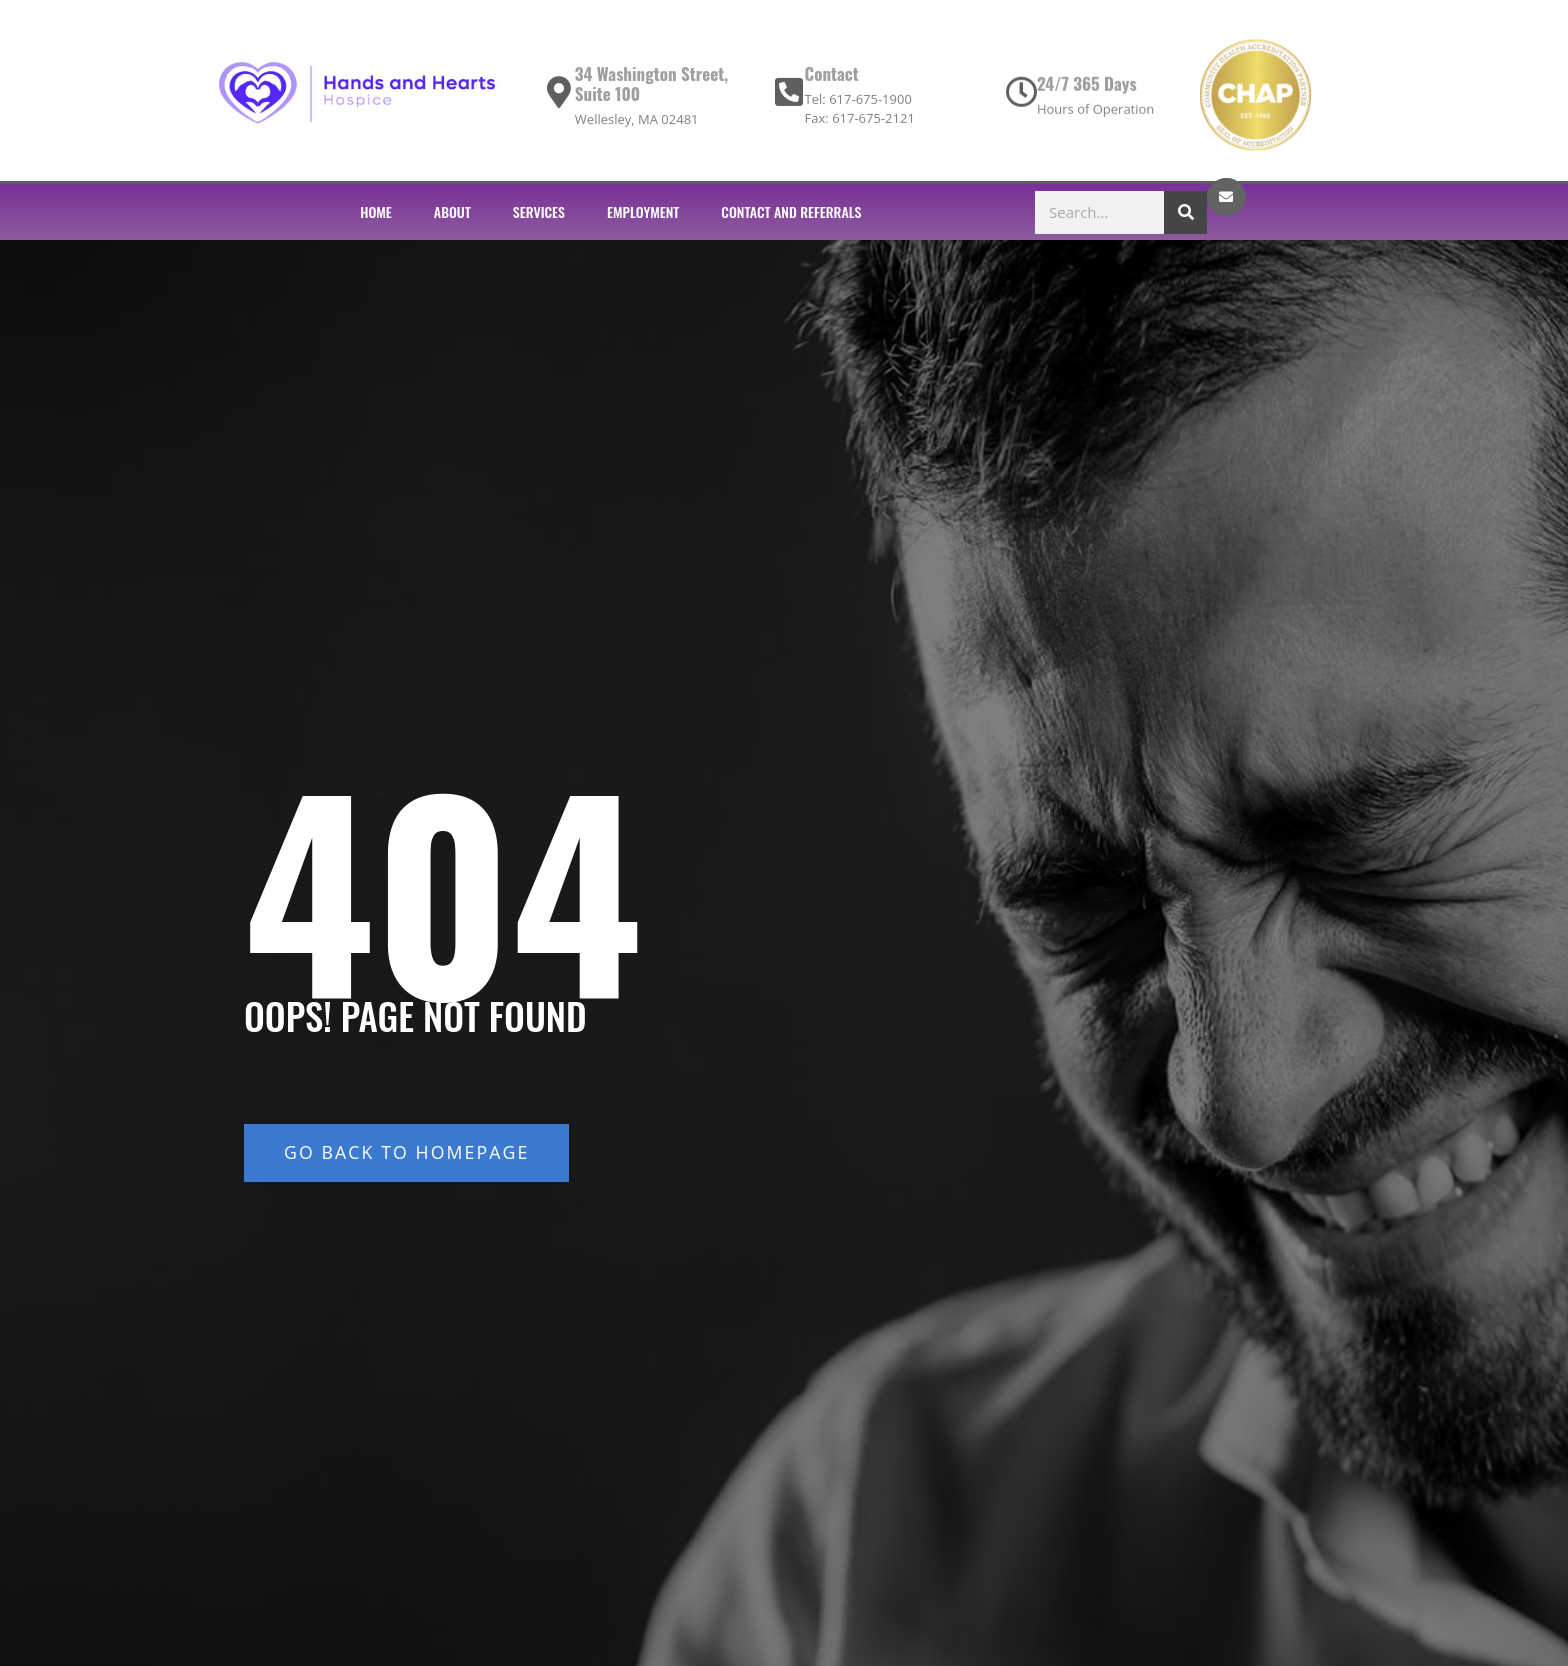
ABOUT (452, 211)
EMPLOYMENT (643, 211)
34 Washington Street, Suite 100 (651, 89)
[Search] (1185, 212)
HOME (376, 211)
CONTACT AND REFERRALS (791, 211)
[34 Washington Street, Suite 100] (559, 98)
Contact (831, 79)
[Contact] (788, 98)
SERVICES (539, 211)
